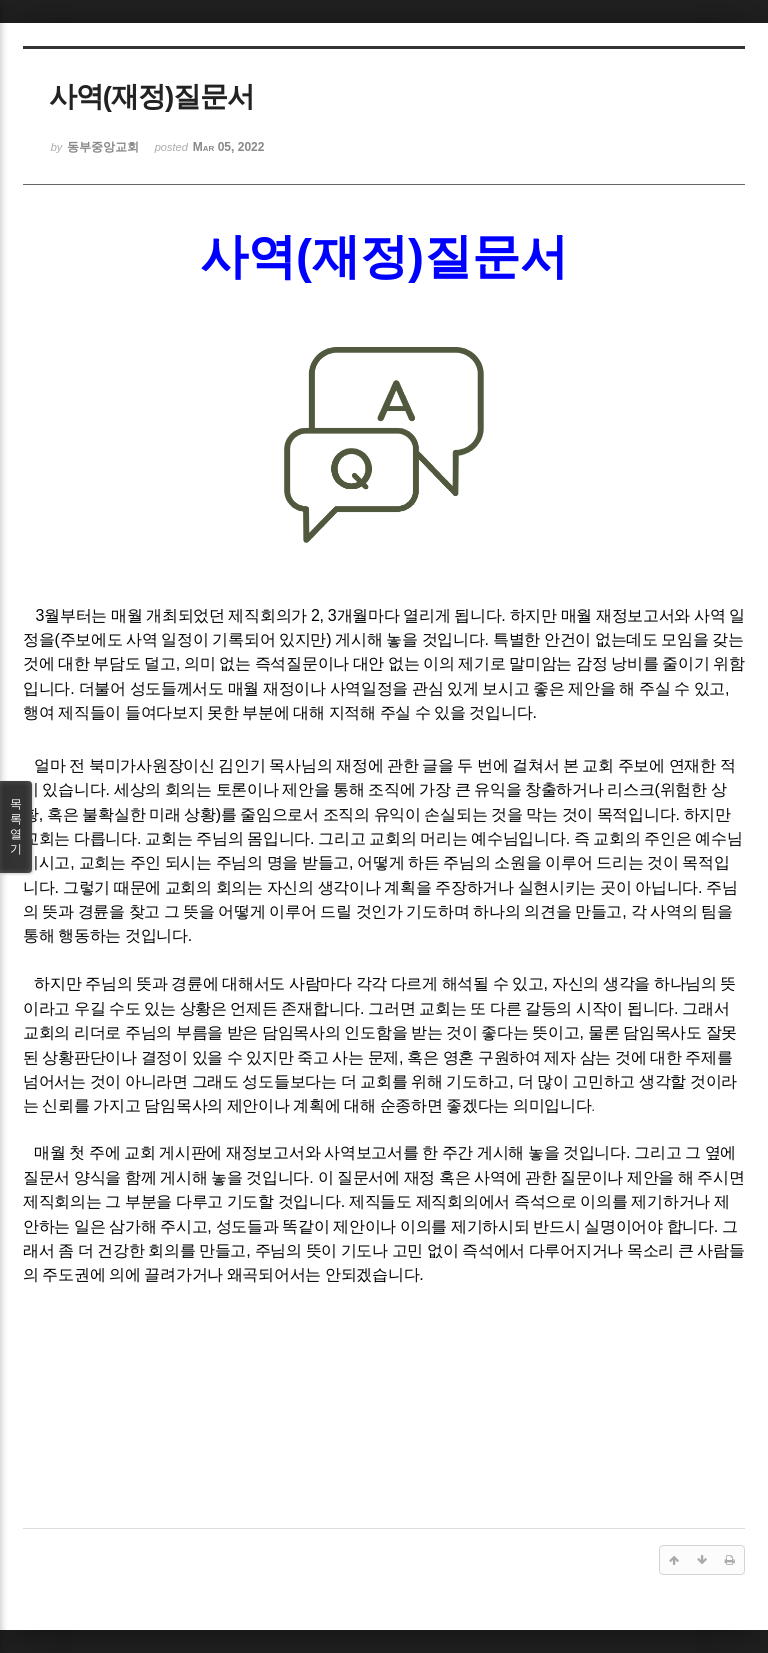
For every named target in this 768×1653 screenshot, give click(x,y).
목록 (16, 827)
